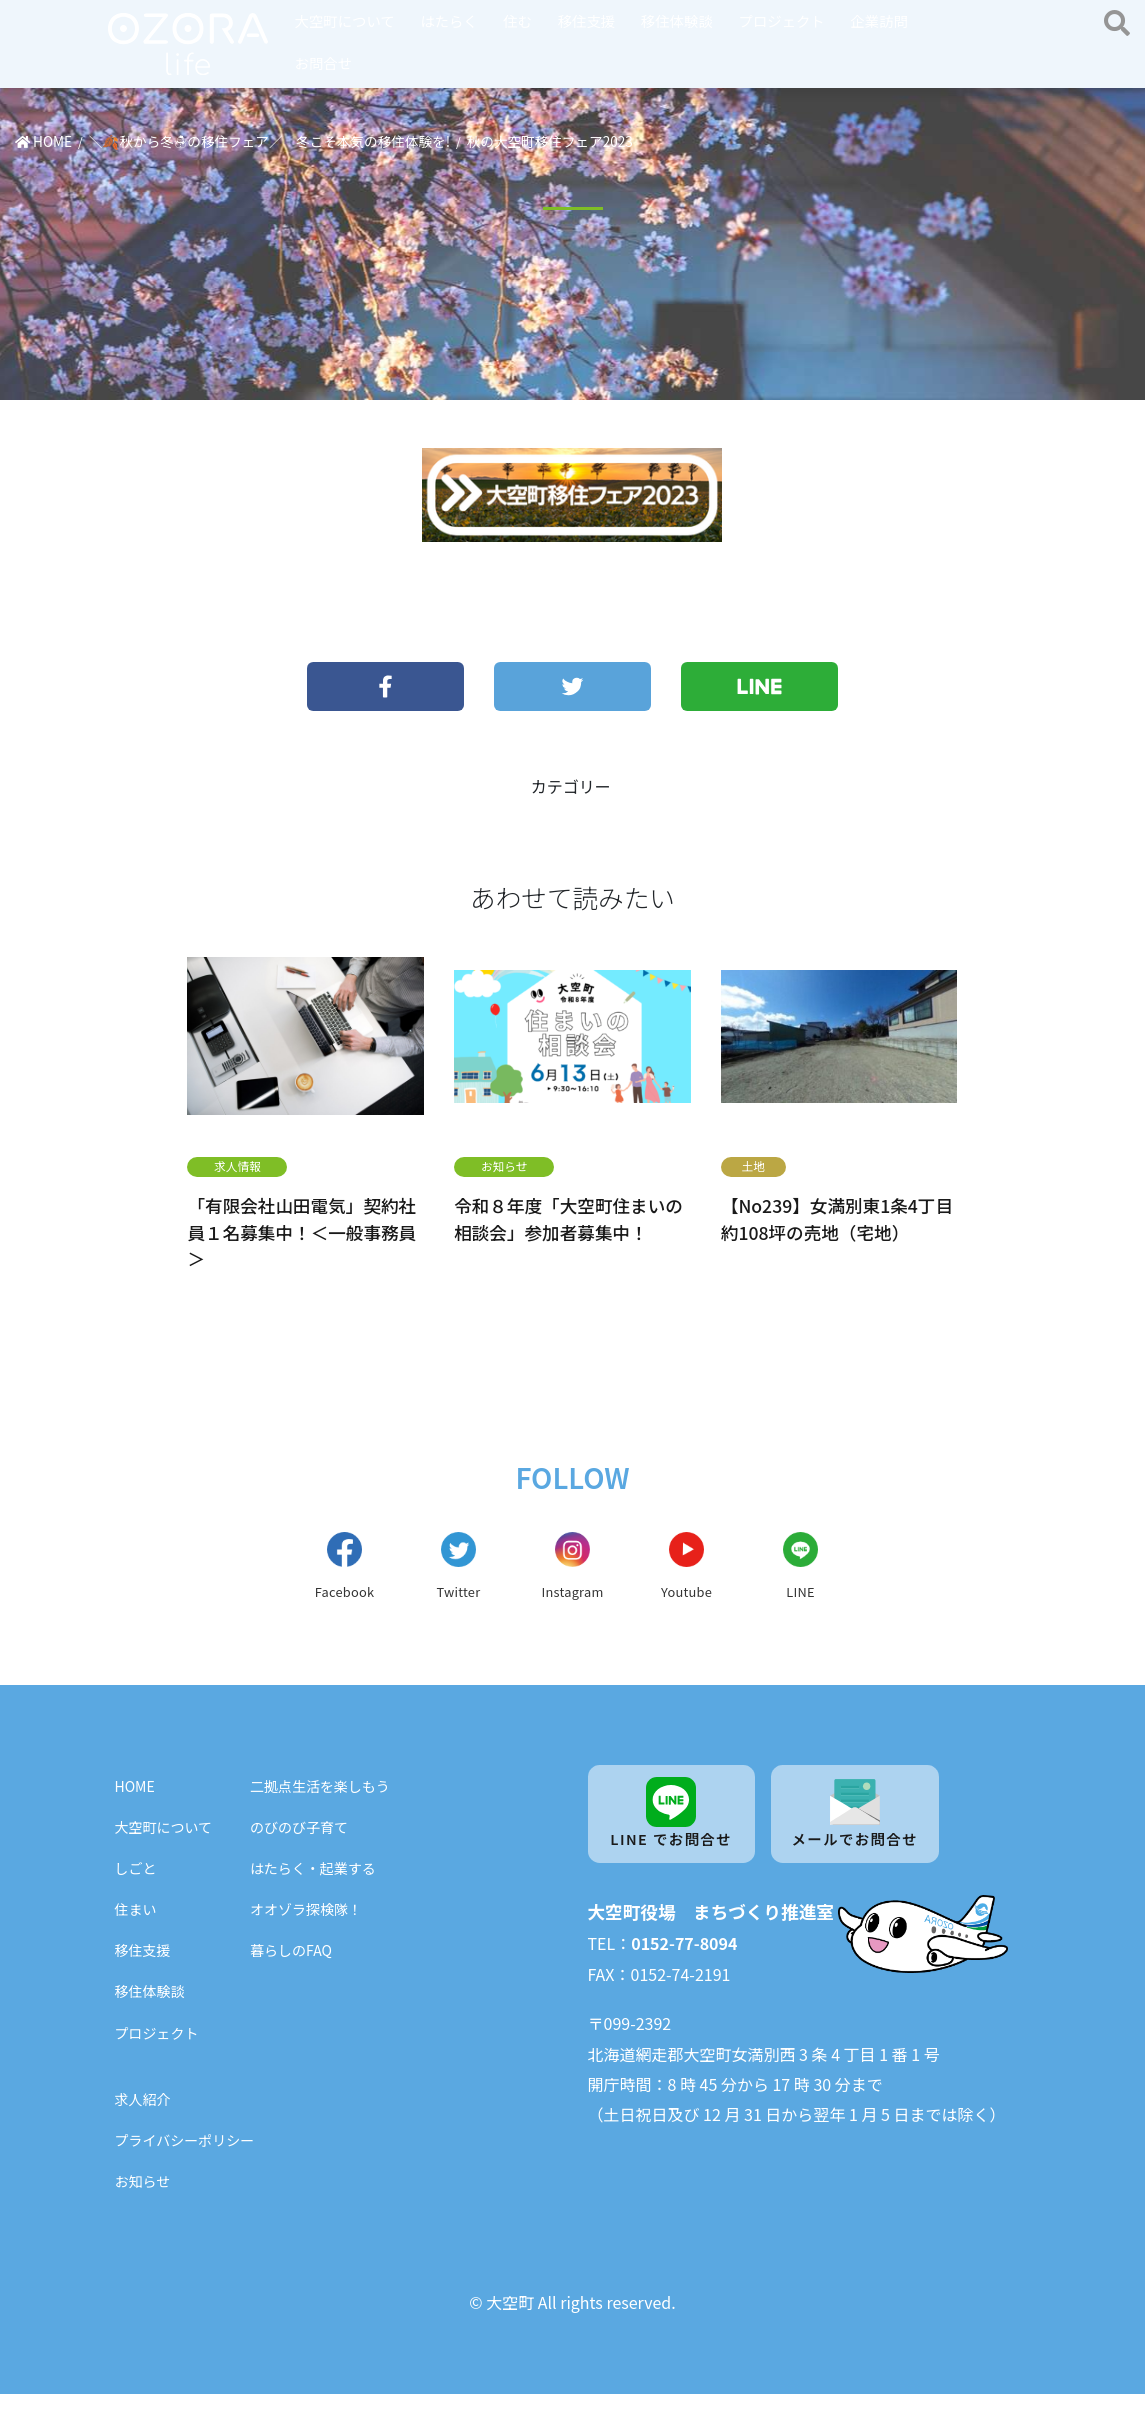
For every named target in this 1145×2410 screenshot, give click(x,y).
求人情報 (237, 1165)
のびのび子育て (299, 1843)
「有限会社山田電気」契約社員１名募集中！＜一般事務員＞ (301, 1232)
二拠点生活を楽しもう (320, 1802)
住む (517, 20)
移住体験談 (677, 20)
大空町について (345, 20)
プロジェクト (781, 20)
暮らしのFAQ (291, 1967)
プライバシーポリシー (185, 2156)
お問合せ (324, 62)
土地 (754, 1165)
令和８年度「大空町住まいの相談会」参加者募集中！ (568, 1218)
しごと (136, 1884)
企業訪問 (879, 20)
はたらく (448, 20)
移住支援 (587, 20)
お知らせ (504, 1165)
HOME (135, 1802)
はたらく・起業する (313, 1884)
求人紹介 (143, 2115)
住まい (136, 1926)
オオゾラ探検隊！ (306, 1926)
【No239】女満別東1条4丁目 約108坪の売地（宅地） (837, 1218)
